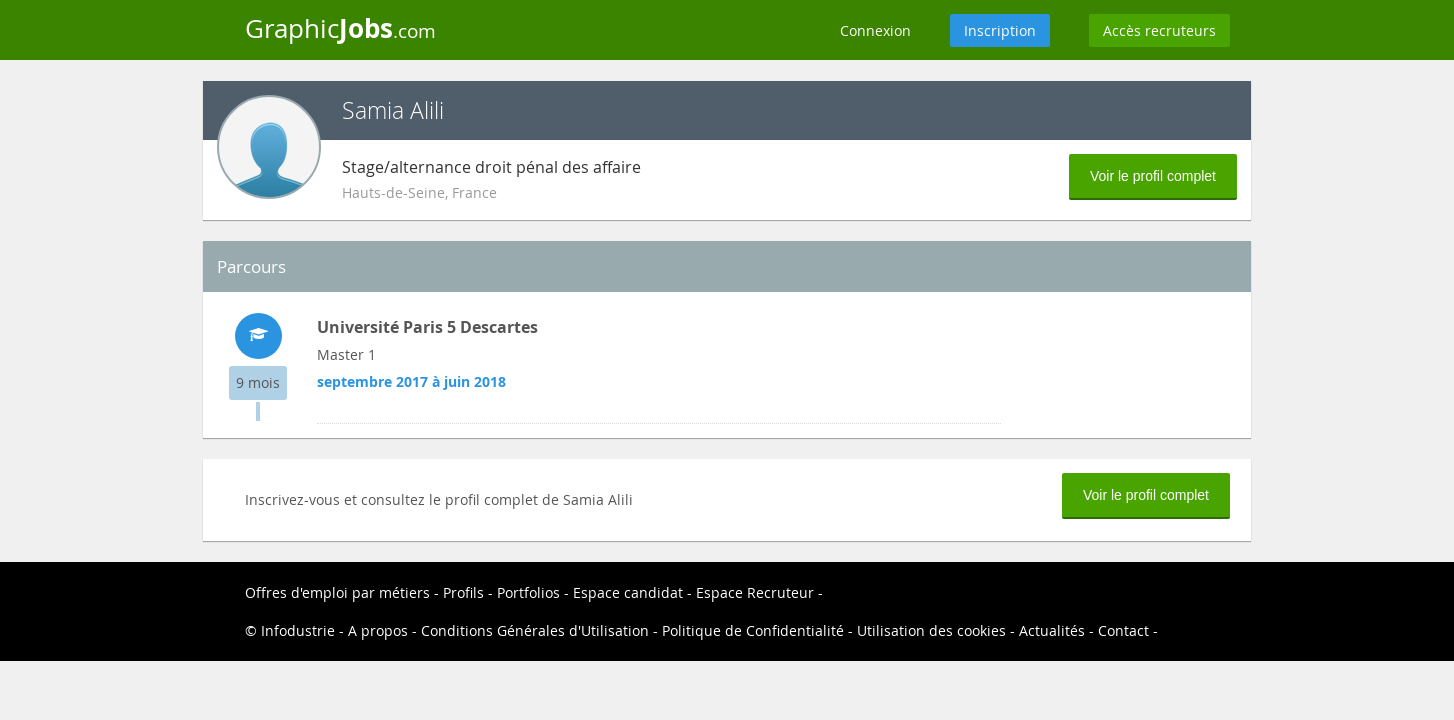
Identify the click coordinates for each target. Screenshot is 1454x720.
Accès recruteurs (1159, 30)
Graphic (340, 28)
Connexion (875, 30)
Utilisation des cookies (931, 630)
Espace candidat (628, 592)
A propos (378, 630)
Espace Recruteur (755, 592)
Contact (1123, 630)
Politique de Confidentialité (753, 630)
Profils (463, 592)
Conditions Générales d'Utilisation (535, 630)
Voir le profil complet (1153, 176)
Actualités (1052, 630)
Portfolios (528, 592)
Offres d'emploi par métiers (337, 592)
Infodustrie (298, 630)
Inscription (1000, 30)
